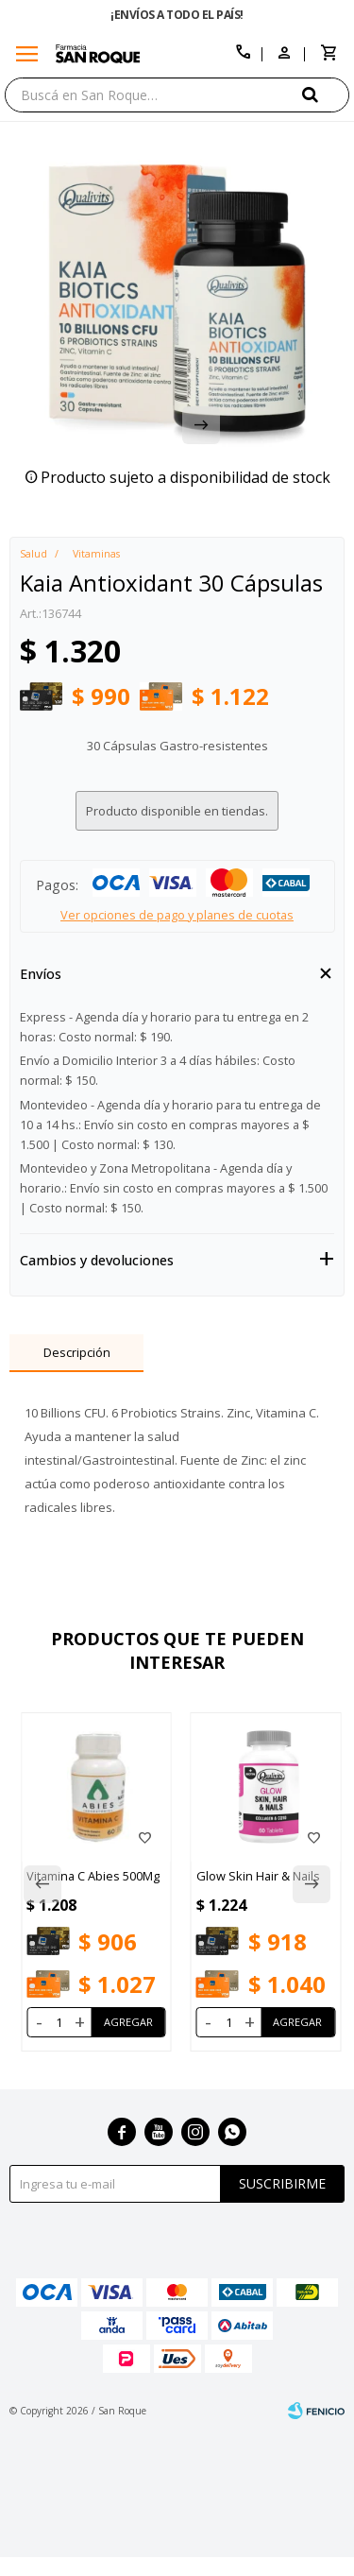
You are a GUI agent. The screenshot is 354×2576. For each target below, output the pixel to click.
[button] (325, 94)
